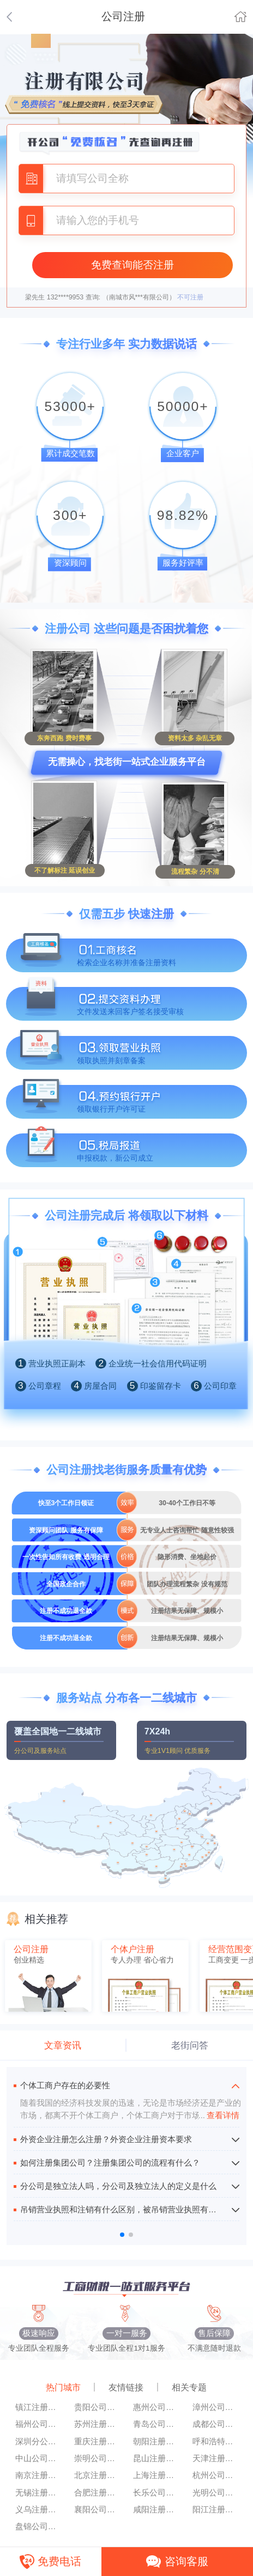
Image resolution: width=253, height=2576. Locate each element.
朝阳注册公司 (156, 2441)
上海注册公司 (156, 2475)
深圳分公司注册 (38, 2441)
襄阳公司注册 (97, 2509)
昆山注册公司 (156, 2458)
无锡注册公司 (38, 2492)
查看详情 (218, 2115)
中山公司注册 (38, 2458)
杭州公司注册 (215, 2475)
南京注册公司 (38, 2475)
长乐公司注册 (156, 2492)
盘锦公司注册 (38, 2526)
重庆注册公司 (97, 2441)
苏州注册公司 (97, 2424)
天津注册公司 (215, 2458)
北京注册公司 (97, 2475)
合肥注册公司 (97, 2492)
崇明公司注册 (97, 2458)
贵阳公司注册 (97, 2407)
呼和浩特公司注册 (215, 2441)
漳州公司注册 (215, 2407)
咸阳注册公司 (156, 2509)
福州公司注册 (38, 2424)
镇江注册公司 (38, 2407)
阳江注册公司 (215, 2509)
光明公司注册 (215, 2492)
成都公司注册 (215, 2424)
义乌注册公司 (38, 2509)
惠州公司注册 (156, 2407)
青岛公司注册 (156, 2424)
